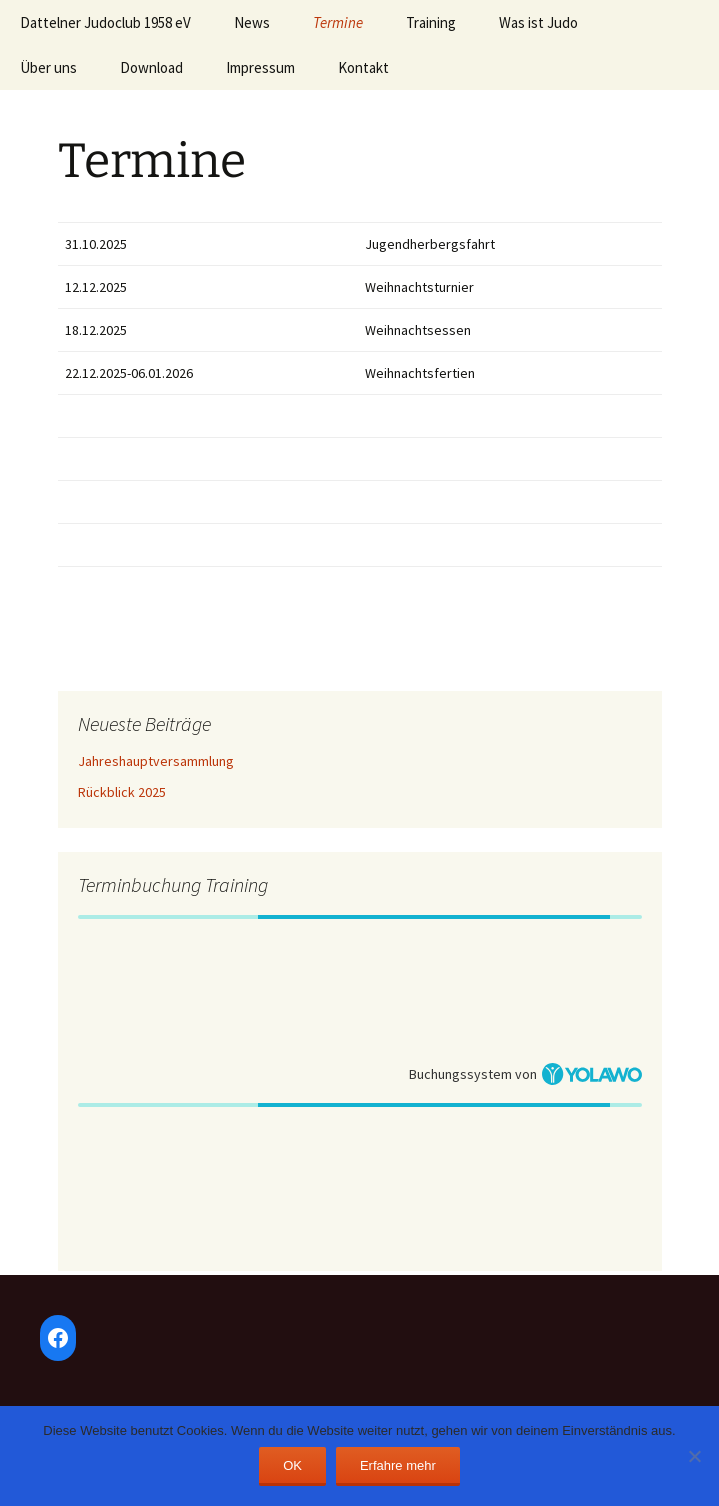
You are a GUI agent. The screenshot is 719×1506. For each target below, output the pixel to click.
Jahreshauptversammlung (156, 761)
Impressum (260, 67)
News (252, 22)
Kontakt (363, 67)
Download (151, 67)
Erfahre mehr (398, 1465)
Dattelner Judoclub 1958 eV (105, 22)
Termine (338, 22)
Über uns (48, 67)
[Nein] (694, 1456)
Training (431, 22)
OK (292, 1465)
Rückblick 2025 (122, 792)
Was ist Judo (538, 22)
